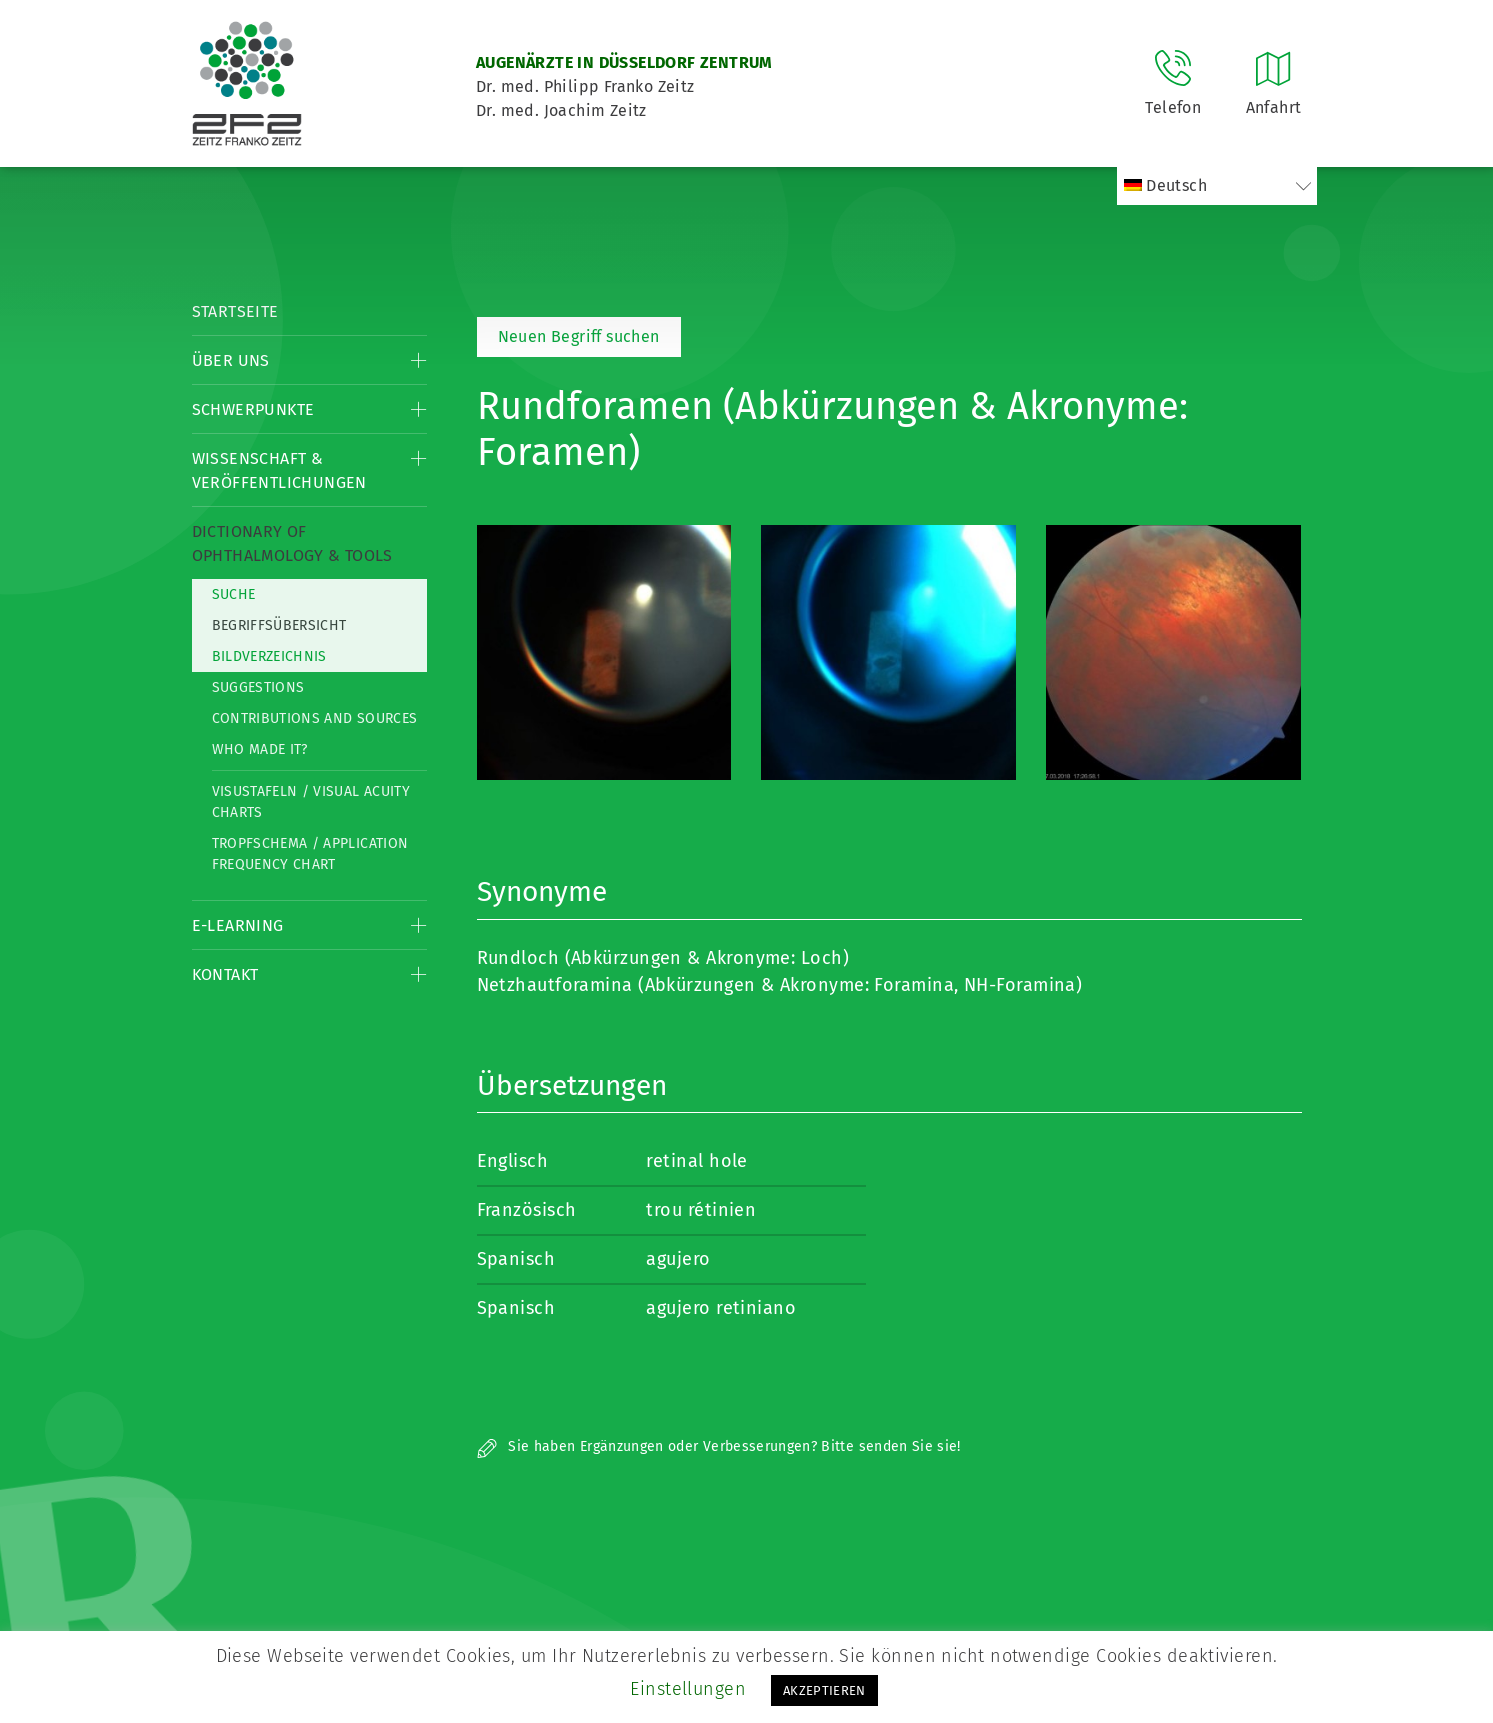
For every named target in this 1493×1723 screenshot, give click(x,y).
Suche (234, 594)
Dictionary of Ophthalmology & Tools (292, 543)
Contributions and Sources (315, 718)
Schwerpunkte (253, 409)
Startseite (235, 311)
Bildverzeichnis (269, 656)
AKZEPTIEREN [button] (824, 1690)
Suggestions (258, 687)
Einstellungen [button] (688, 1689)
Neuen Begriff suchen (579, 336)
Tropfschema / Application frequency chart (310, 854)
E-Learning (238, 925)
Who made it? (260, 749)
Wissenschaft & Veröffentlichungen (279, 470)
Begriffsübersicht (279, 625)
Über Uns (231, 360)
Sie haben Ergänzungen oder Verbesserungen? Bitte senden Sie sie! (719, 1446)
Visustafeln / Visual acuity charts (311, 802)
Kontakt (225, 974)
